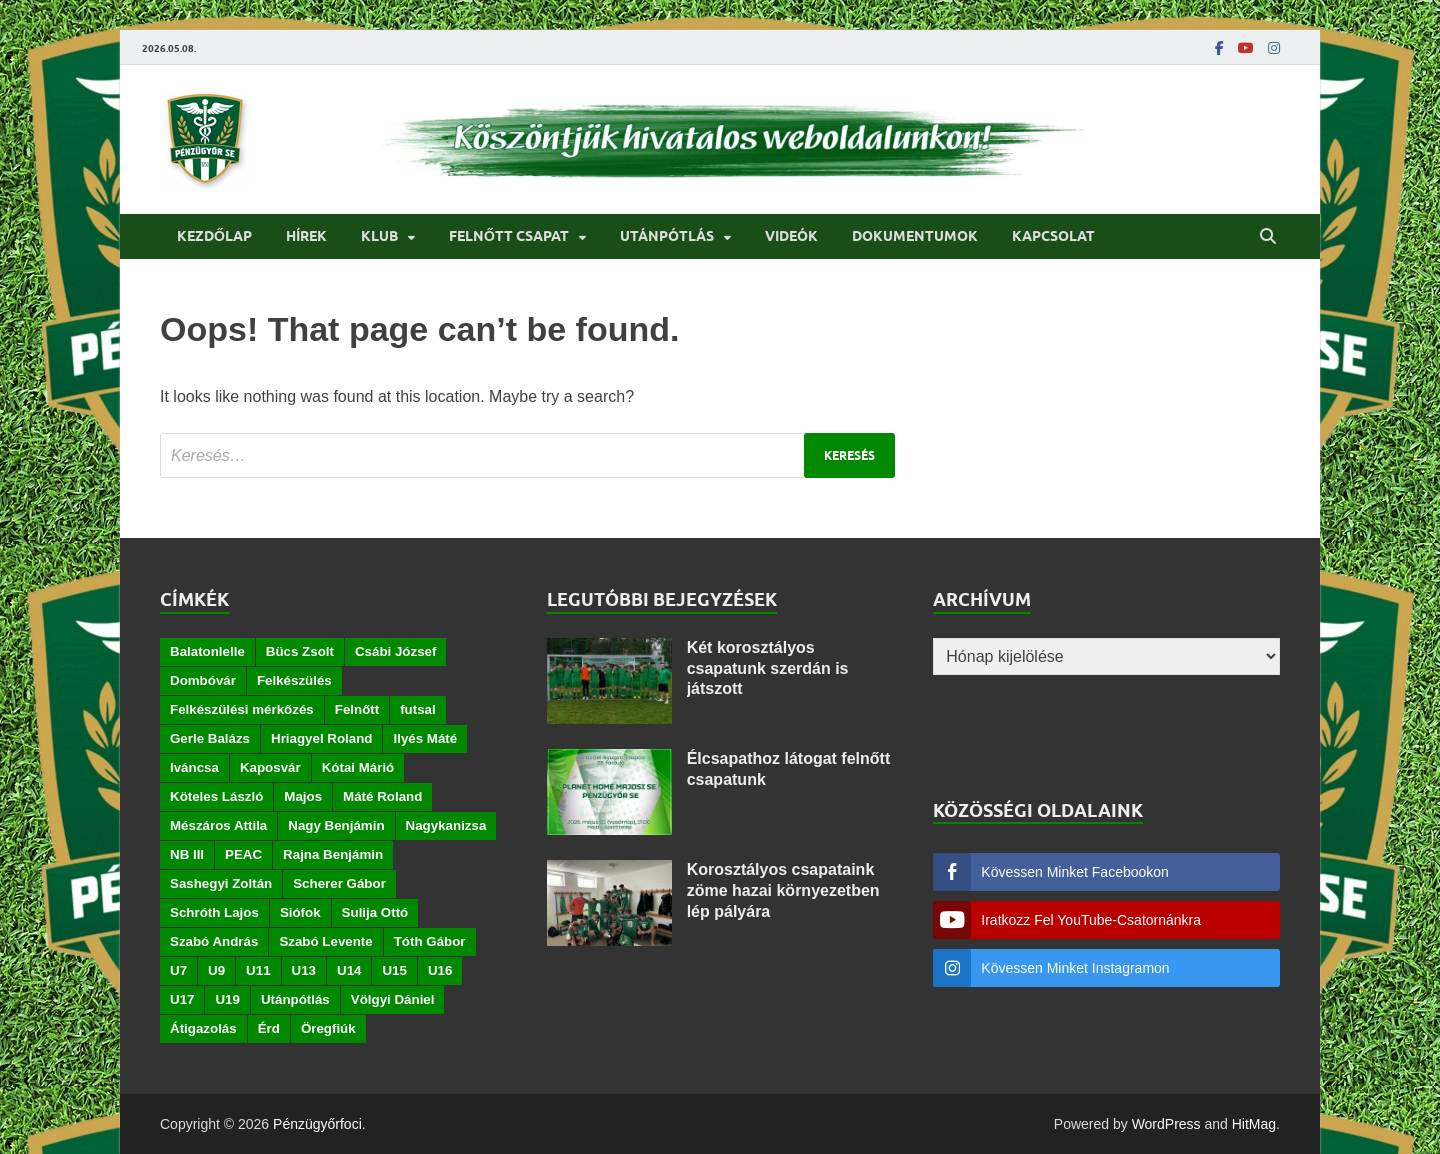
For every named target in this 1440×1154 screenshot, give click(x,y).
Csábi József (395, 651)
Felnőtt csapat (509, 236)
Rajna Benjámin (333, 854)
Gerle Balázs (210, 738)
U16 (440, 970)
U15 (394, 970)
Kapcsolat (1053, 236)
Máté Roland (382, 796)
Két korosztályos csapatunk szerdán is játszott (768, 668)
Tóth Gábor (430, 941)
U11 (258, 970)
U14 (349, 970)
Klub (379, 236)
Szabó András (214, 941)
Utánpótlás (667, 236)
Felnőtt (357, 709)
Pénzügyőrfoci (317, 1124)
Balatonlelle (207, 651)
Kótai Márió (358, 767)
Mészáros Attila (218, 825)
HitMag (1254, 1124)
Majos (303, 796)
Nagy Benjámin (336, 825)
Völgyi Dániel (393, 999)
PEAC (243, 854)
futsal (418, 709)
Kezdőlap (214, 236)
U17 (182, 999)
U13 (304, 970)
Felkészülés (294, 680)
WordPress (1166, 1124)
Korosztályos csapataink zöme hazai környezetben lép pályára (783, 890)
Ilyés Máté (425, 738)
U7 (178, 970)
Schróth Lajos (214, 912)
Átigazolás (203, 1028)
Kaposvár (270, 767)
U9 (216, 970)
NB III (187, 854)
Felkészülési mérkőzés (242, 709)
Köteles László (216, 796)
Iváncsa (194, 767)
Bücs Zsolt (300, 651)
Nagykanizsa (446, 825)
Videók (791, 236)
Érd (269, 1028)
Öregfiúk (328, 1028)
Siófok (300, 912)
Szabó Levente (325, 941)
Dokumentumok (915, 236)
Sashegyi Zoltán (221, 883)
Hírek (306, 236)
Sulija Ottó (375, 912)
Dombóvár (203, 680)
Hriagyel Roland (321, 738)
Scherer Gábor (339, 883)
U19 (227, 999)
